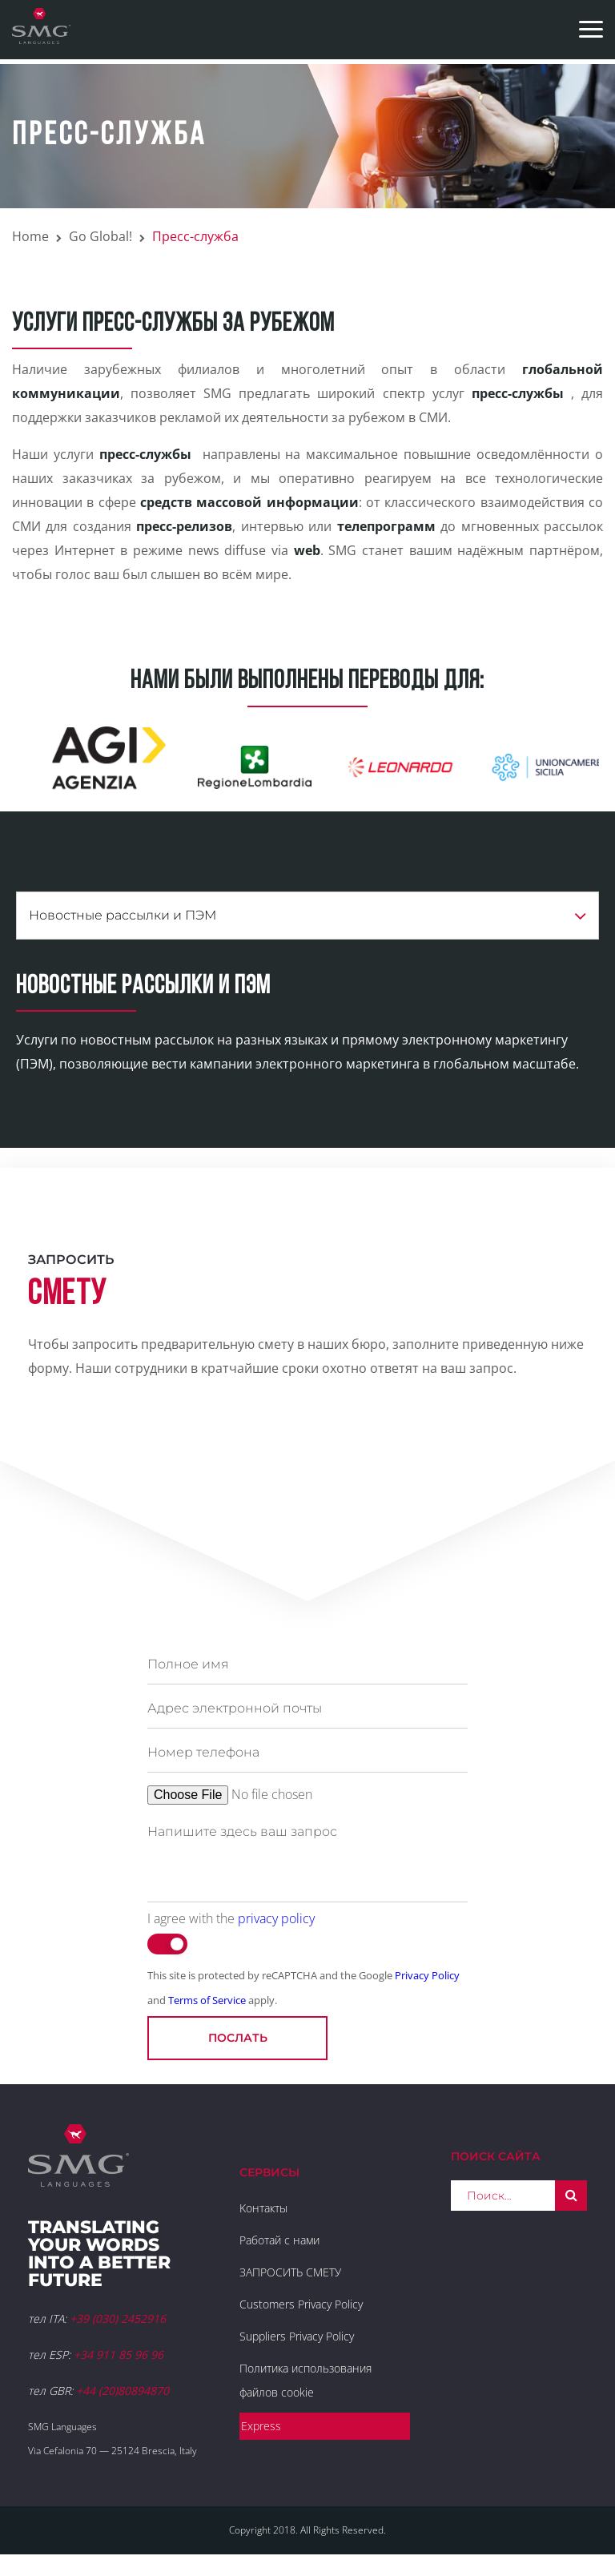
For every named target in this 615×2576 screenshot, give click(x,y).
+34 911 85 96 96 (118, 2354)
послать (237, 2038)
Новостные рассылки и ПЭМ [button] (307, 915)
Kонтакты (263, 2208)
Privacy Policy (427, 1975)
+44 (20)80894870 (122, 2390)
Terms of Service (207, 2000)
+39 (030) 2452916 (118, 2318)
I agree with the (231, 1918)
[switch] (167, 1944)
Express (261, 2425)
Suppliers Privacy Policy (296, 2336)
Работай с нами (279, 2240)
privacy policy (276, 1918)
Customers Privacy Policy (301, 2304)
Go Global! (100, 236)
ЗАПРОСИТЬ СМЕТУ (290, 2272)
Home (30, 236)
